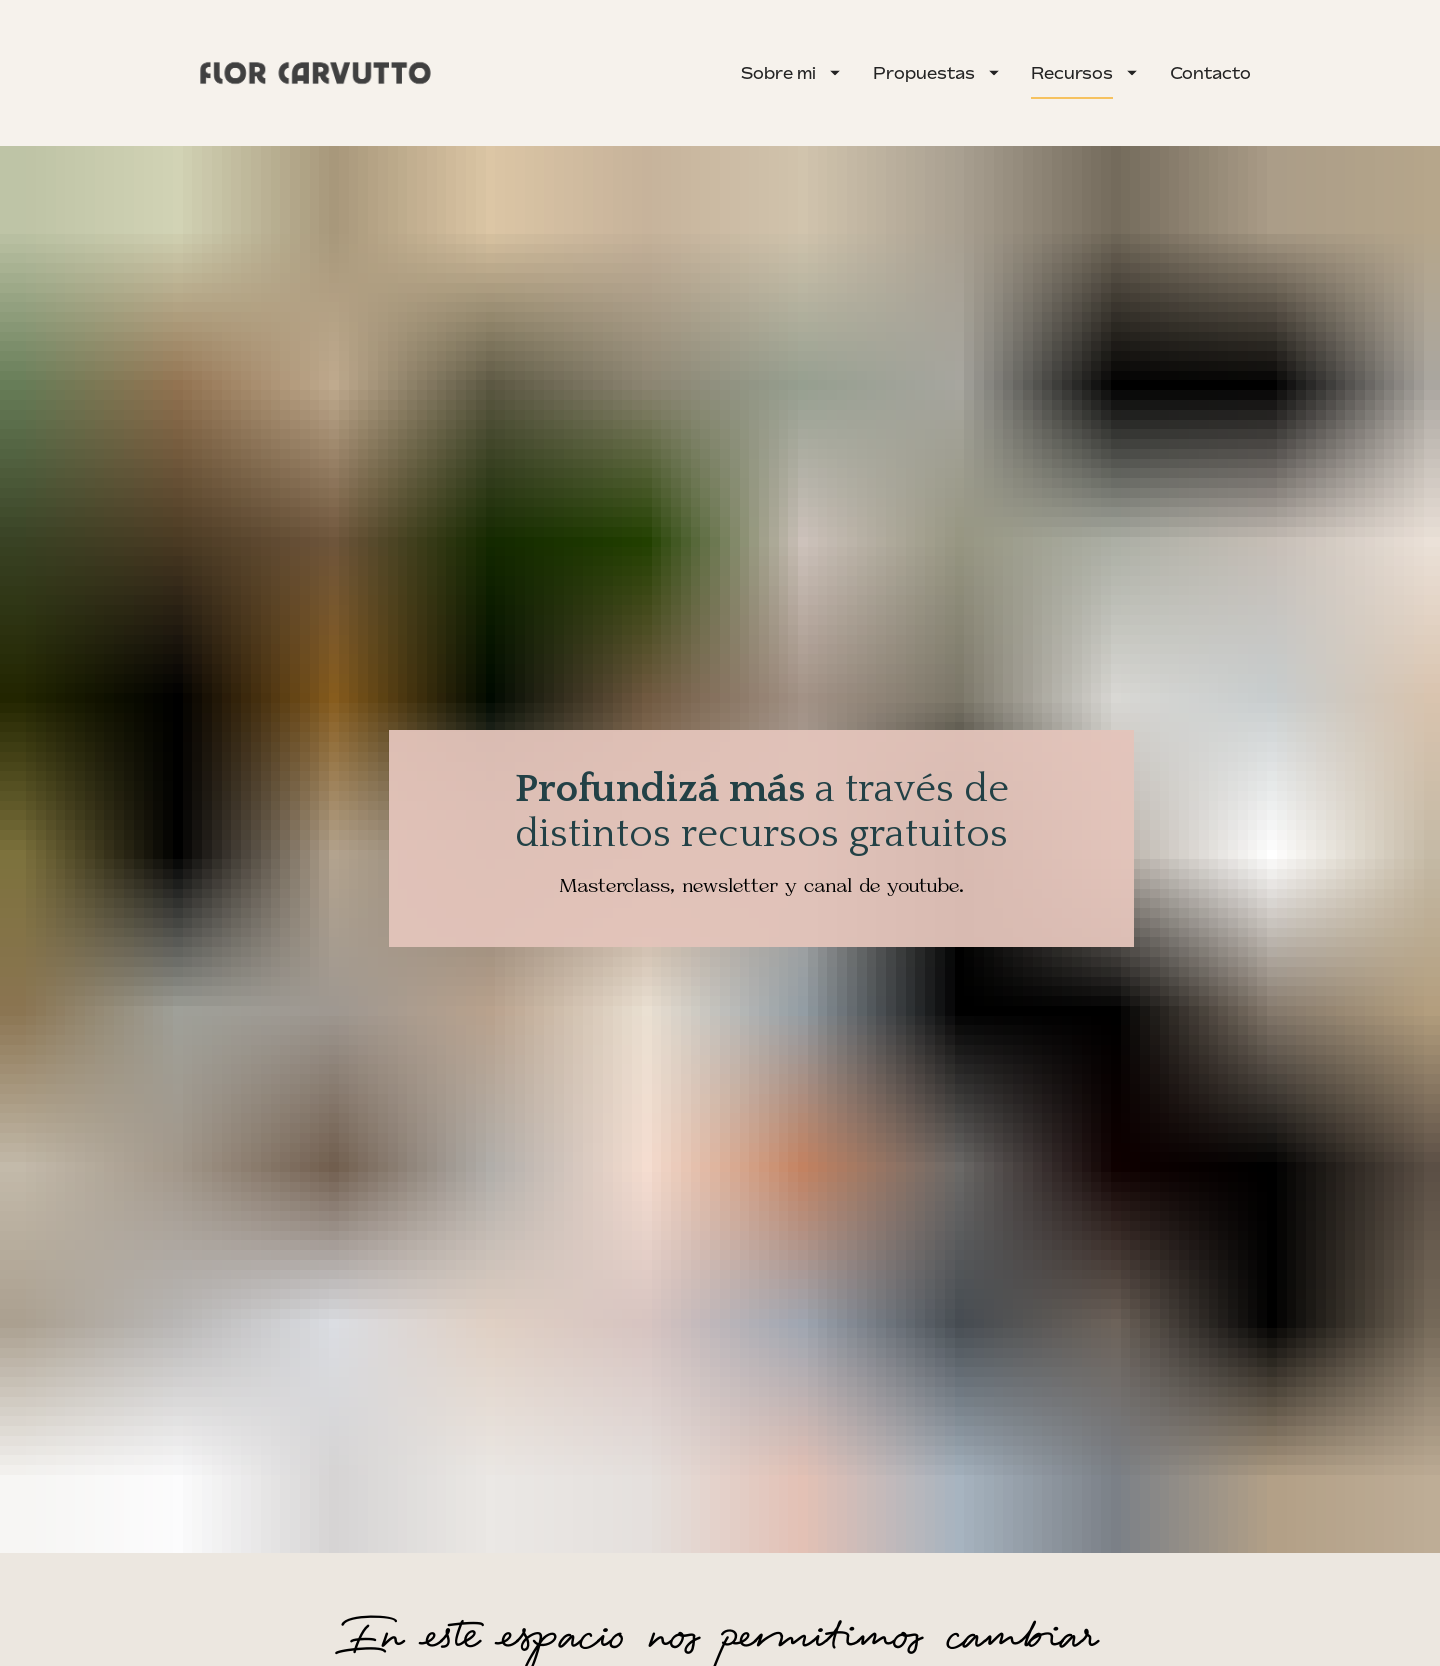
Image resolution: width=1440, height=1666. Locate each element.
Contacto (1210, 73)
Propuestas (936, 73)
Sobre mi (790, 73)
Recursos (1084, 73)
